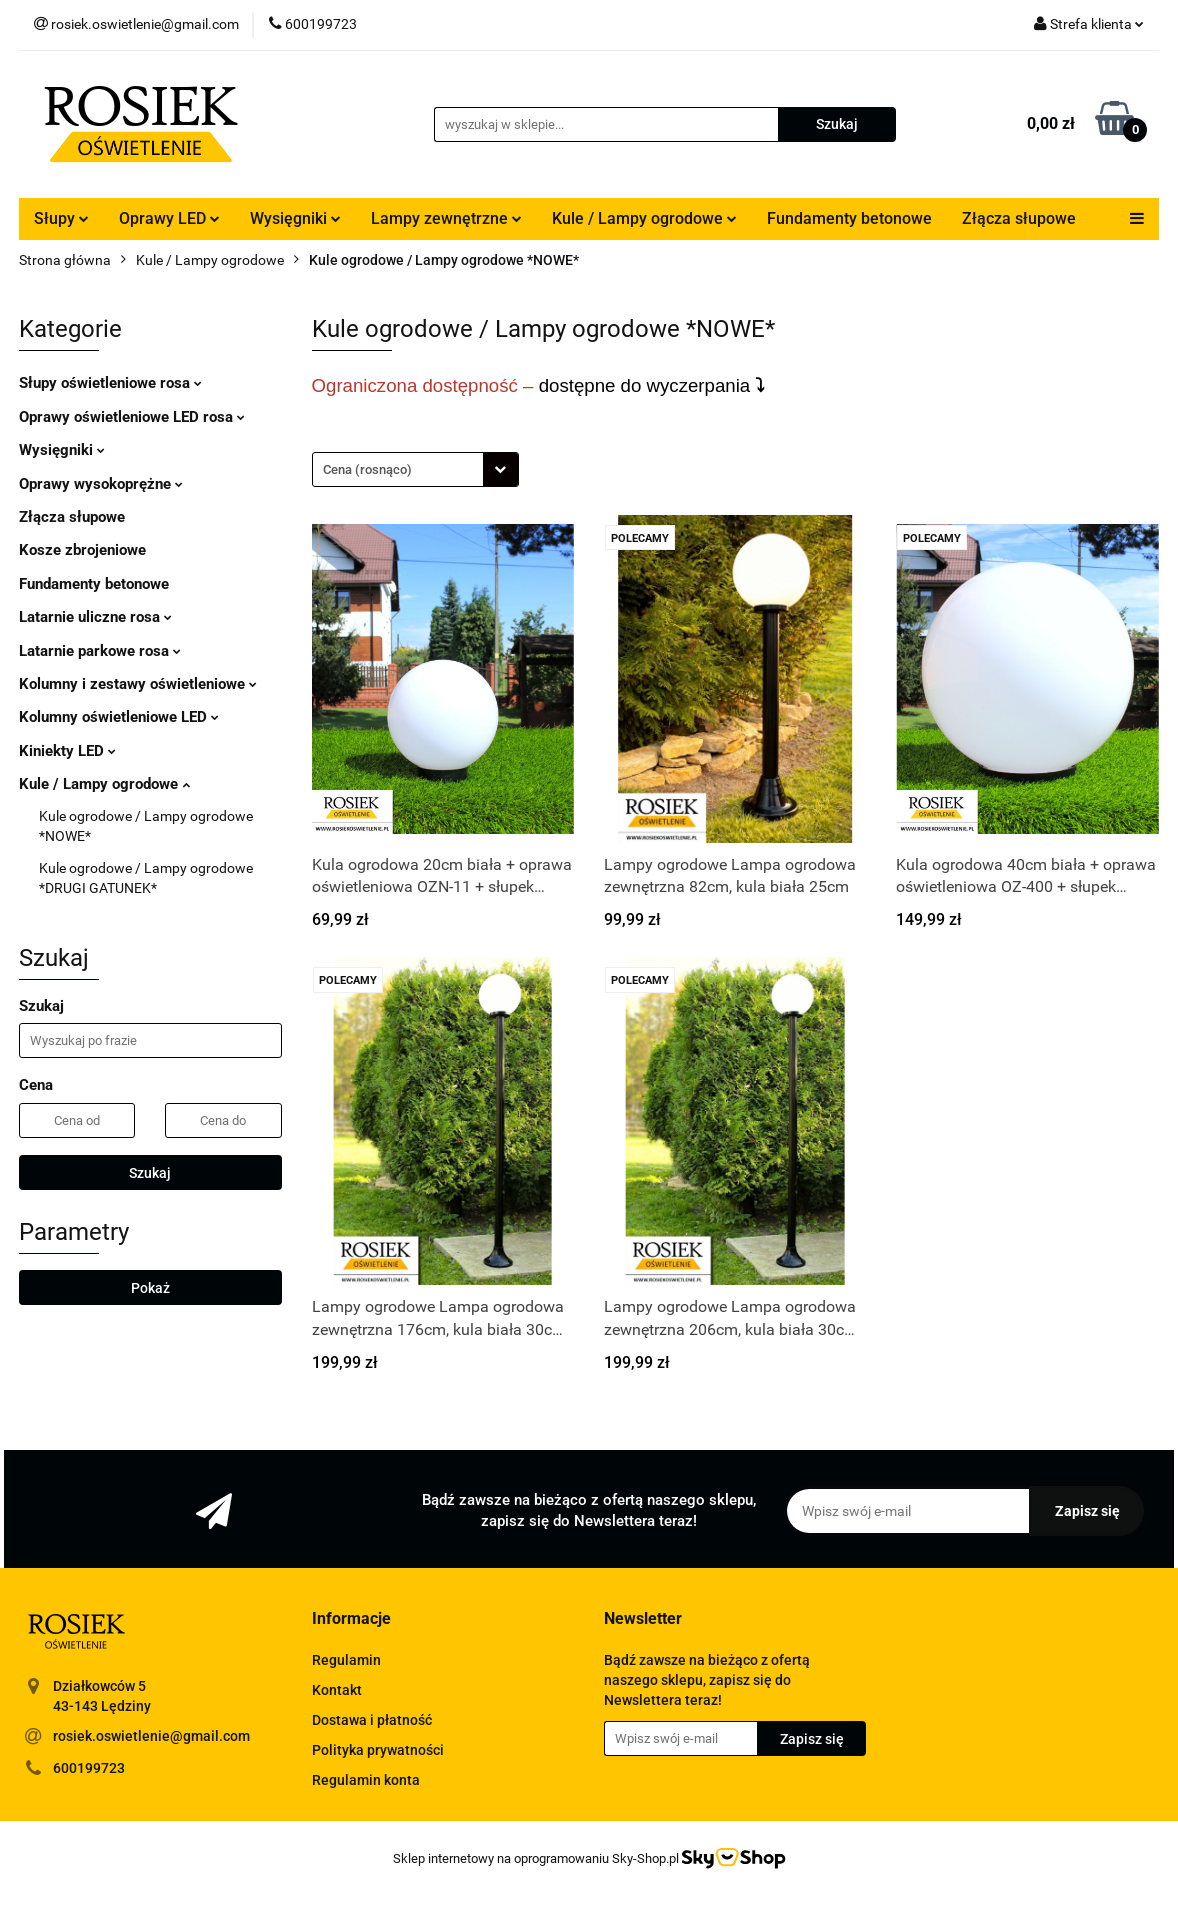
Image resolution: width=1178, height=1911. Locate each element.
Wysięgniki (295, 218)
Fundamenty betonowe (849, 218)
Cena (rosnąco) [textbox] (367, 469)
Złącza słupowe (1019, 218)
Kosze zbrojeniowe (82, 550)
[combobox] (415, 469)
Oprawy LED (169, 218)
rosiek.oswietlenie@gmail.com (151, 1736)
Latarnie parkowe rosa (100, 651)
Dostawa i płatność (372, 1720)
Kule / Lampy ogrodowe (644, 218)
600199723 (89, 1768)
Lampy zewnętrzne (446, 218)
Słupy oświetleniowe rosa (110, 383)
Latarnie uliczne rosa (95, 617)
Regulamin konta (366, 1780)
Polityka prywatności (378, 1750)
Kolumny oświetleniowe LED (119, 717)
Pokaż (150, 1288)
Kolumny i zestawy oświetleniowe (138, 684)
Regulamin (346, 1660)
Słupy (61, 218)
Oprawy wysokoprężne (101, 484)
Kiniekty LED (67, 751)
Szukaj (150, 1173)
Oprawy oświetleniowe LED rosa (132, 417)
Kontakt (337, 1690)
